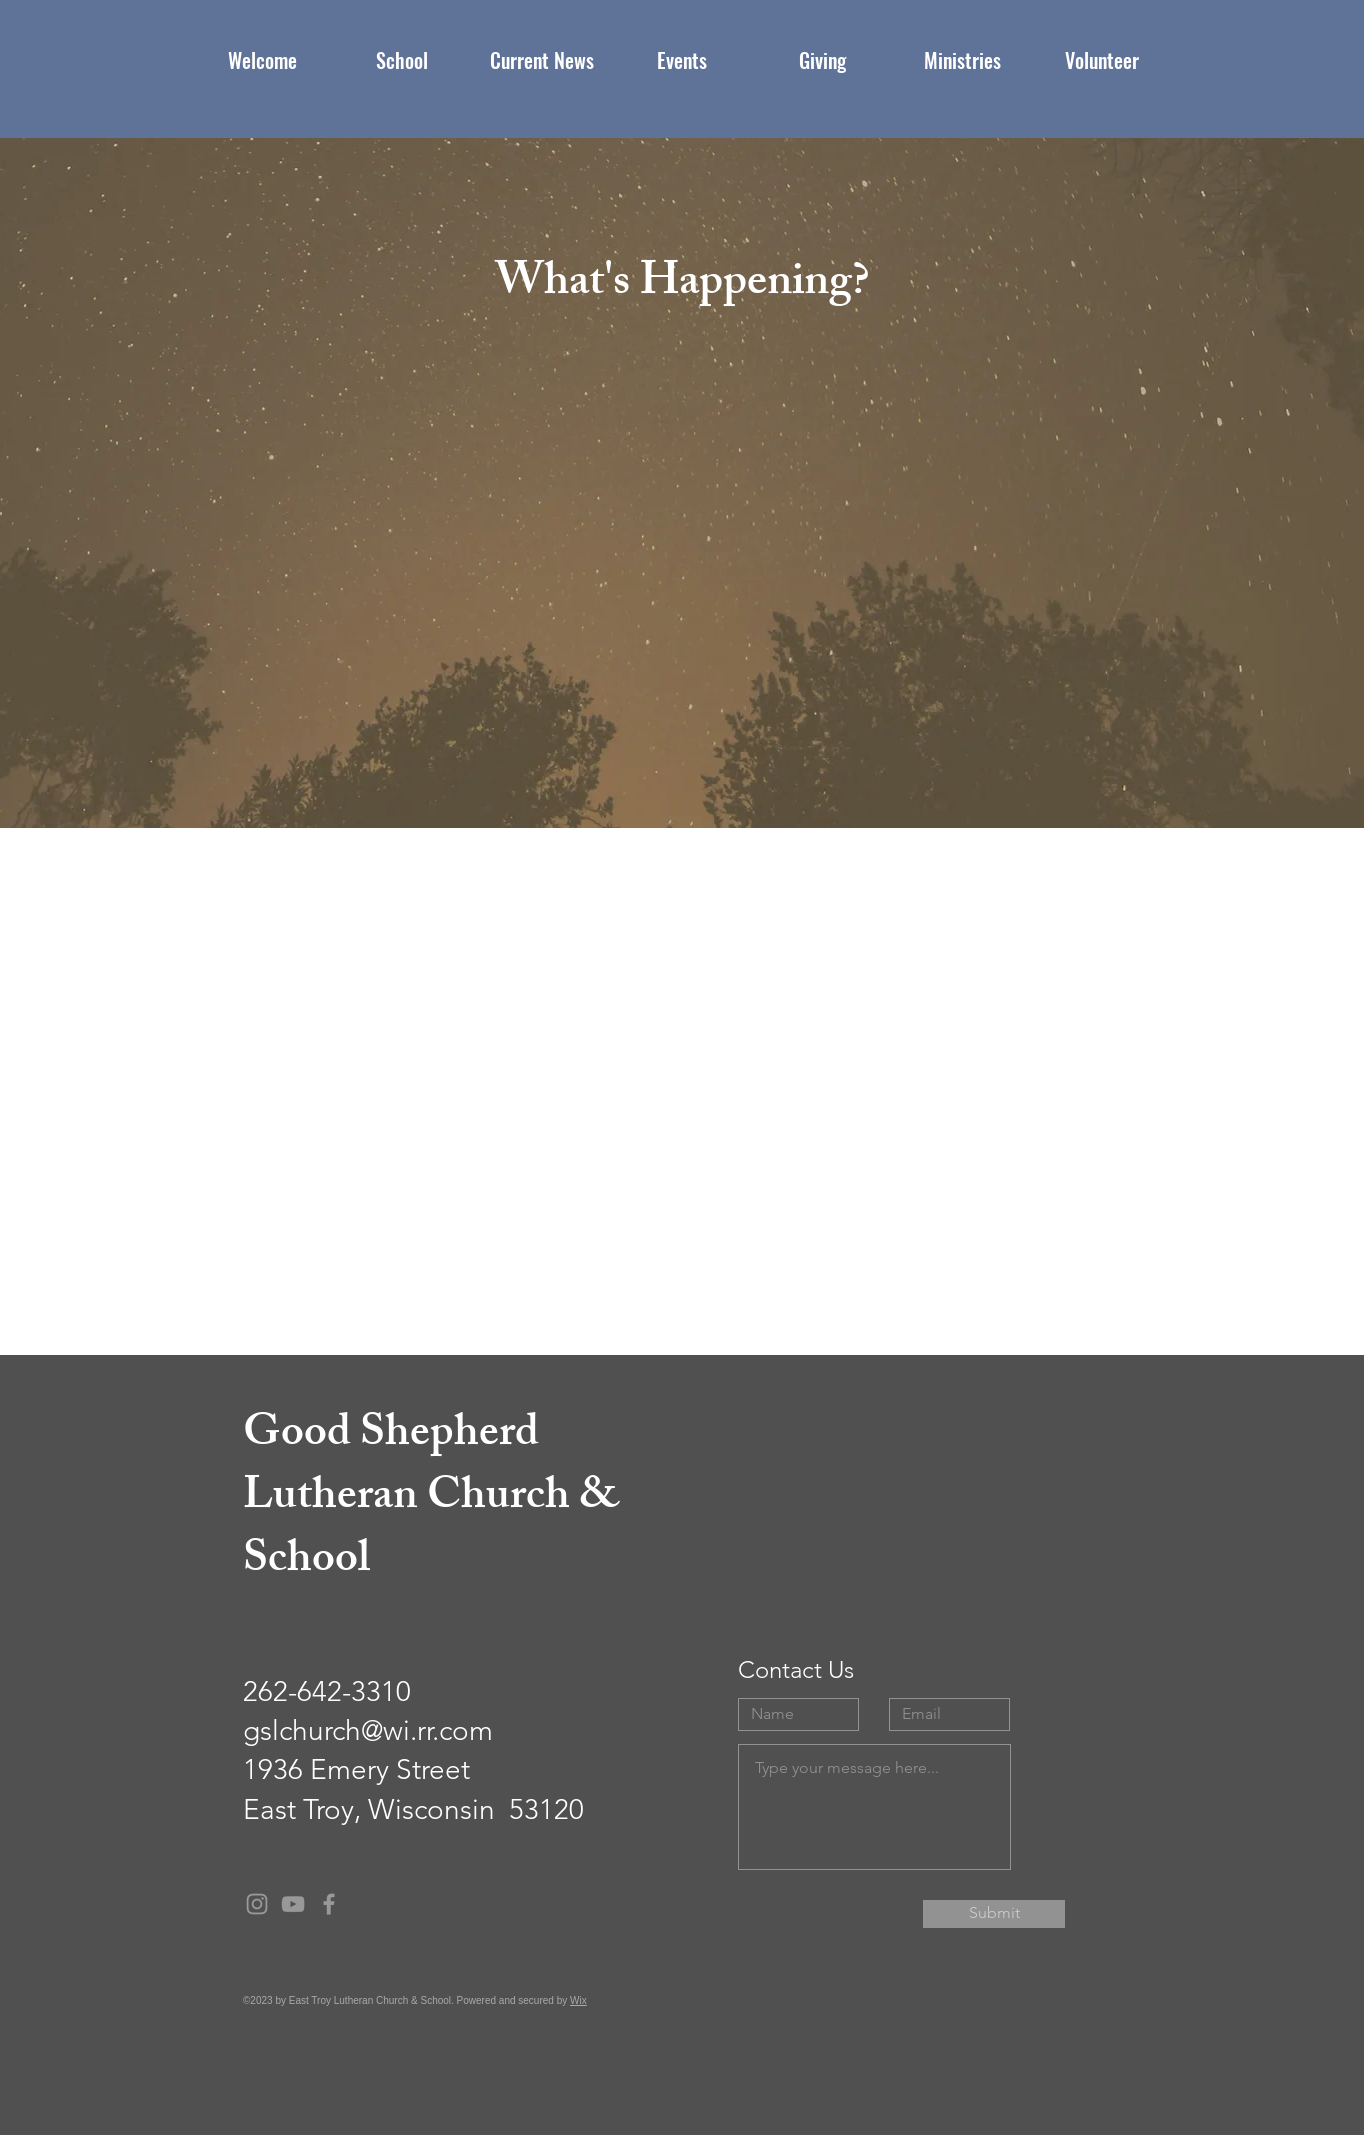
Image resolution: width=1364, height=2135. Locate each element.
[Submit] (994, 1914)
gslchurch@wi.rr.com (368, 1730)
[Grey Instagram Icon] (257, 1904)
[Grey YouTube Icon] (293, 1904)
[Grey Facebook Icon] (329, 1904)
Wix (578, 2000)
